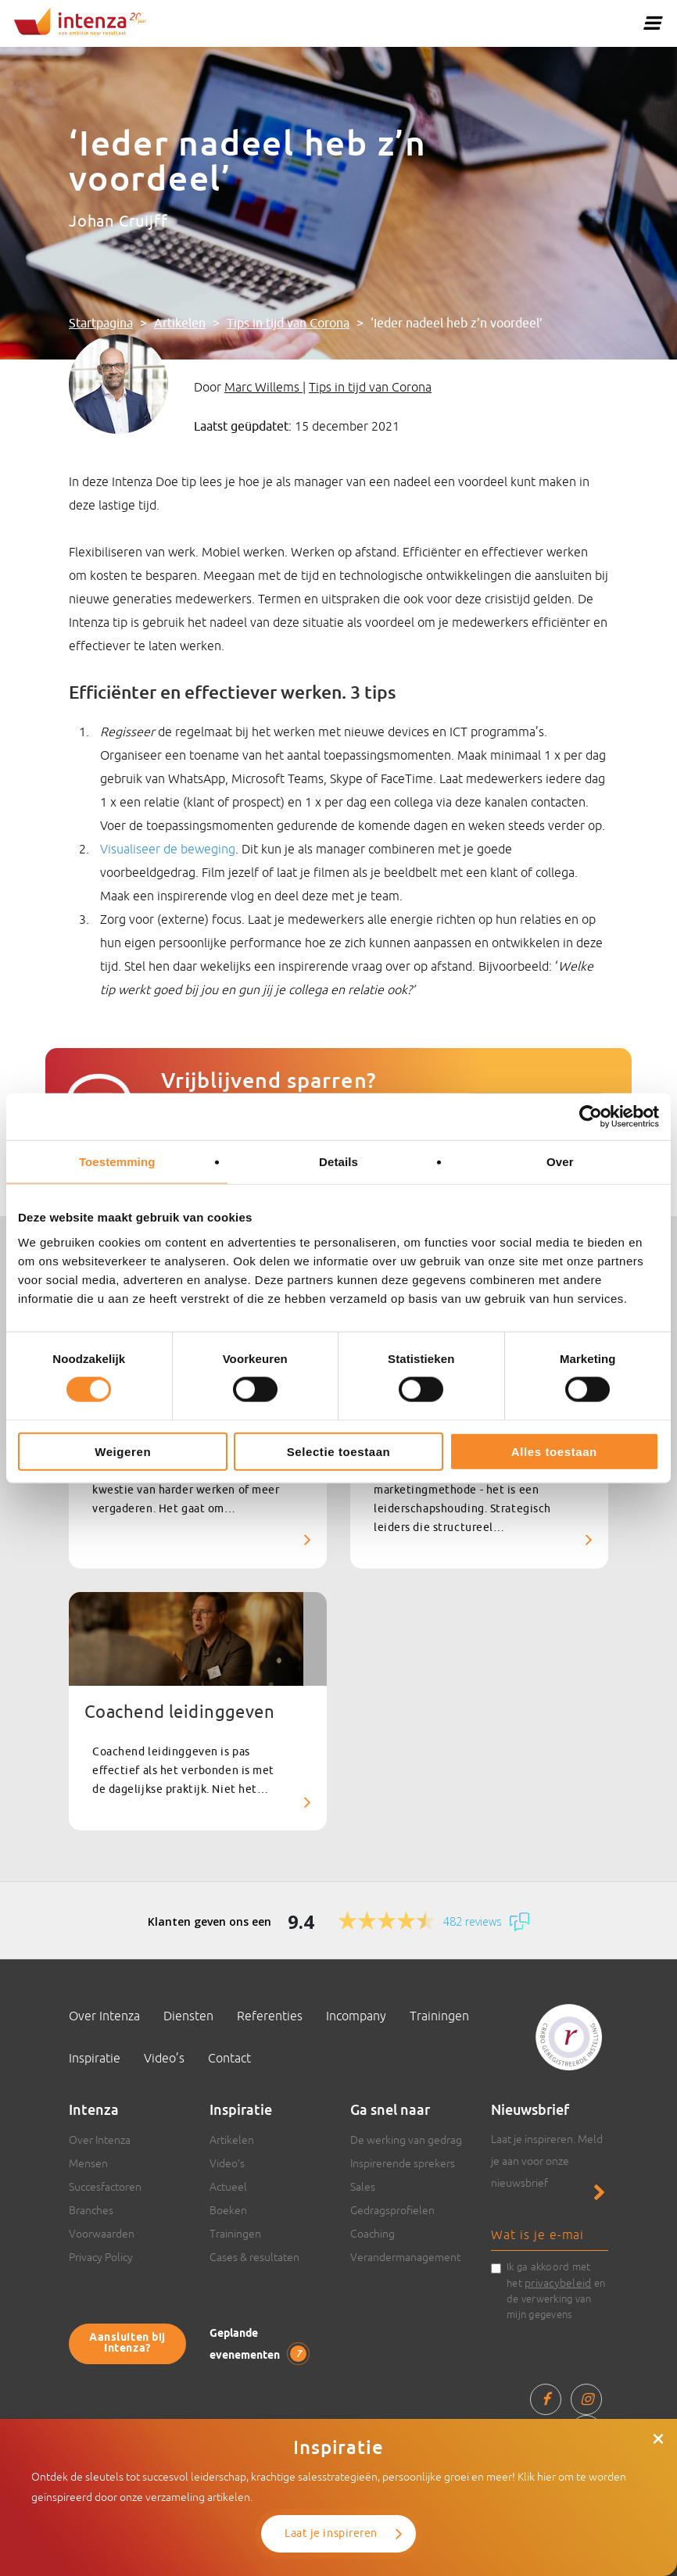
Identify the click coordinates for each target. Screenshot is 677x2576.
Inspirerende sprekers (402, 2163)
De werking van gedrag (406, 2139)
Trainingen (439, 2016)
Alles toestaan (554, 1451)
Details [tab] (338, 1161)
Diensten (188, 2016)
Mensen (88, 2163)
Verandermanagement (405, 2257)
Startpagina (101, 323)
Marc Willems (263, 387)
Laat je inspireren (331, 2533)
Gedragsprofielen (392, 2210)
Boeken (228, 2210)
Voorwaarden (101, 2233)
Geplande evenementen (258, 2345)
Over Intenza (104, 2016)
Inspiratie (94, 2058)
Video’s (164, 2058)
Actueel (228, 2186)
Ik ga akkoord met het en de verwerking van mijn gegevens (556, 2290)
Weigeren (123, 1451)
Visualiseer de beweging (167, 849)
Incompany (356, 2016)
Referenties (270, 2016)
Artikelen (180, 323)
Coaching (372, 2233)
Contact (229, 2058)
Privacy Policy (101, 2257)
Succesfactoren (105, 2186)
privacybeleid (558, 2283)
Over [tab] (560, 1161)
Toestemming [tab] (117, 1161)
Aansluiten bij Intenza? (127, 2343)
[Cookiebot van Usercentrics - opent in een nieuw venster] (590, 1117)
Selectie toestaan (339, 1451)
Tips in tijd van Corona (288, 323)
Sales (362, 2186)
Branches (91, 2210)
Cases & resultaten (254, 2257)
